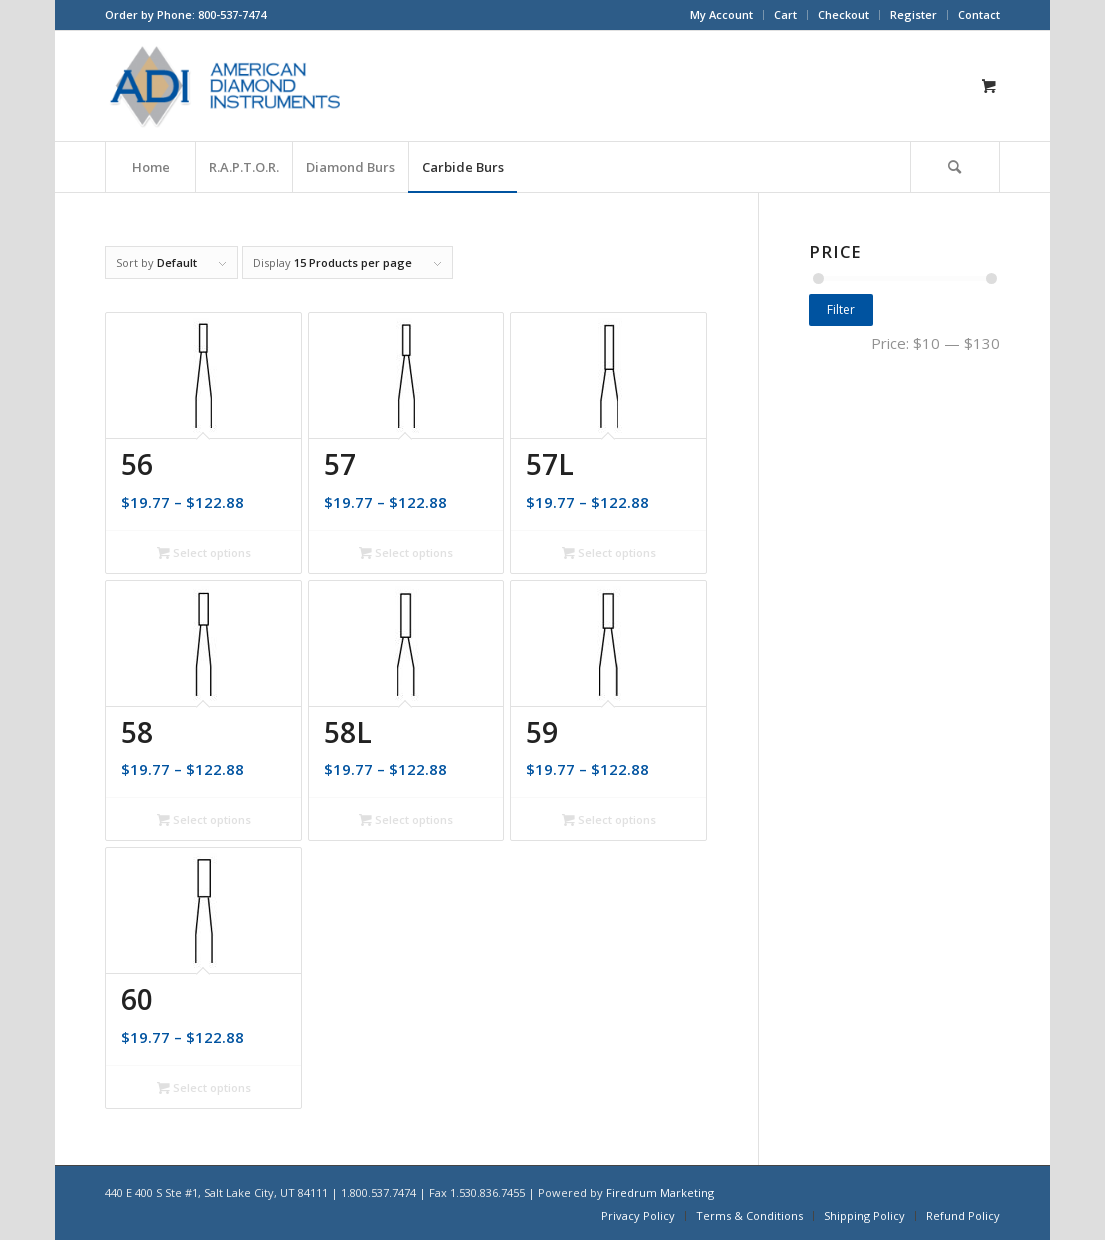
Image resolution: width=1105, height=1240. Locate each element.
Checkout (843, 14)
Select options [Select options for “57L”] (609, 552)
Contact (979, 14)
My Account (721, 14)
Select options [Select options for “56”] (204, 552)
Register (913, 14)
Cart (785, 14)
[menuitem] (722, 15)
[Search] (955, 167)
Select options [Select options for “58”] (204, 819)
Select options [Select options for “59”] (609, 819)
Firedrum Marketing (660, 1192)
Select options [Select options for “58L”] (406, 819)
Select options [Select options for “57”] (406, 552)
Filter (841, 309)
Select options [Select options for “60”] (204, 1087)
